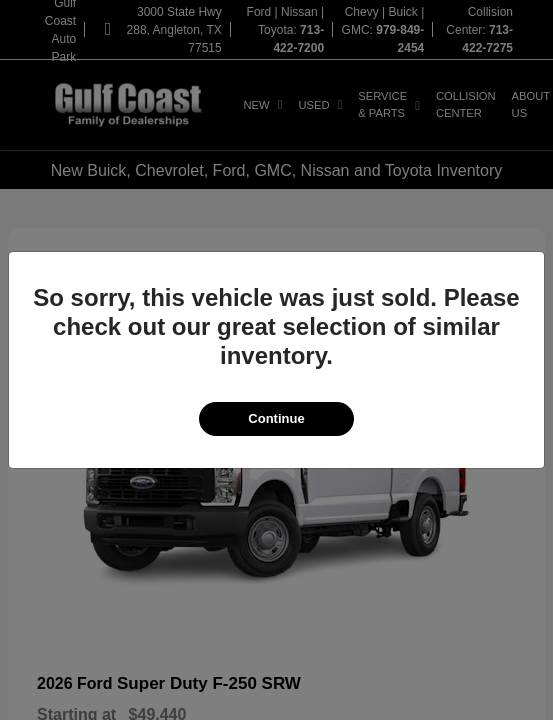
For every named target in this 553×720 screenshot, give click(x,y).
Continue (276, 418)
